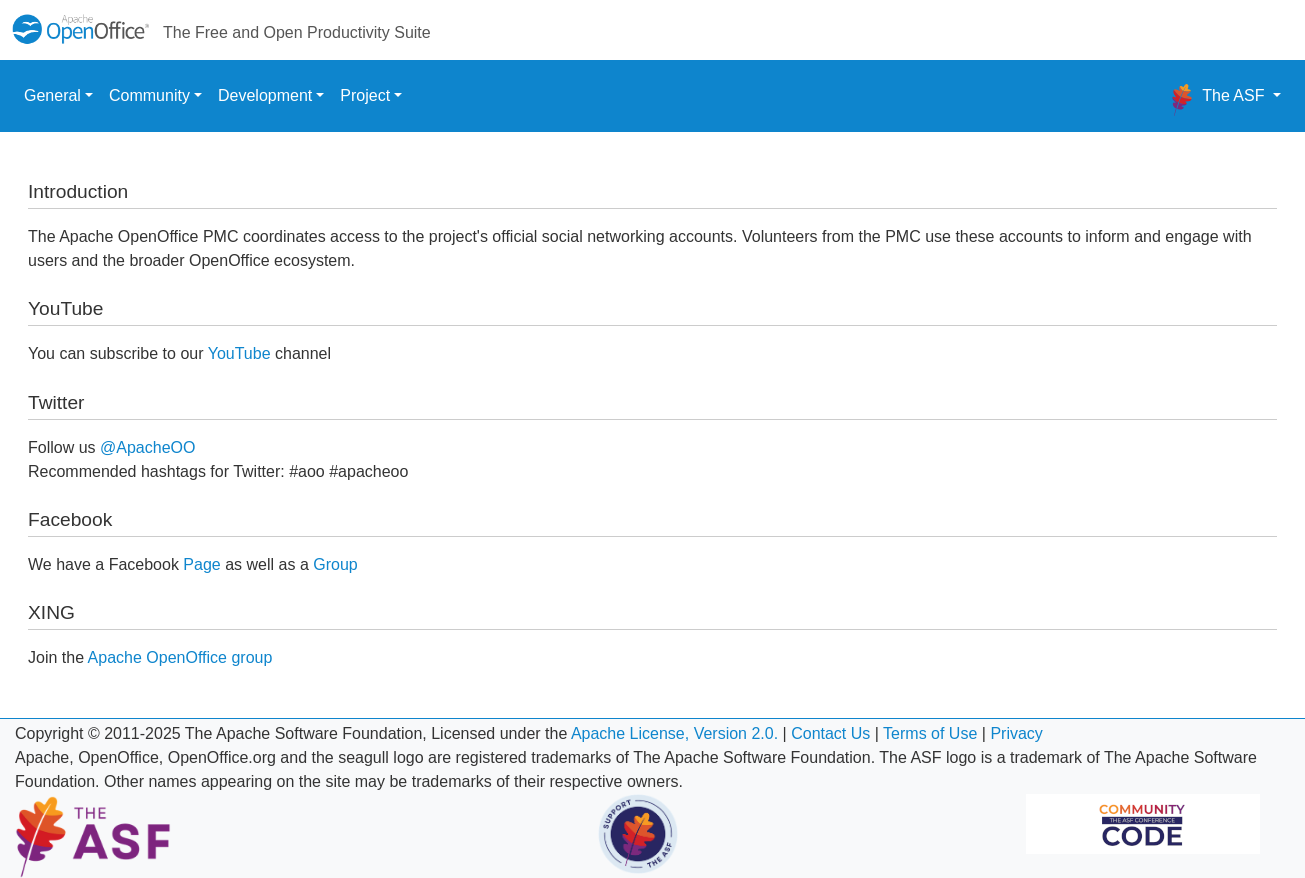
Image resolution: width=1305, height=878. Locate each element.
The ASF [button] (1217, 100)
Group (335, 564)
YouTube (239, 353)
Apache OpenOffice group (180, 657)
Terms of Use (930, 733)
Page (201, 564)
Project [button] (365, 95)
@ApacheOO (147, 447)
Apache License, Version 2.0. (674, 733)
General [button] (52, 95)
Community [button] (149, 95)
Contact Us (830, 733)
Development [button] (265, 95)
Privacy (1016, 733)
